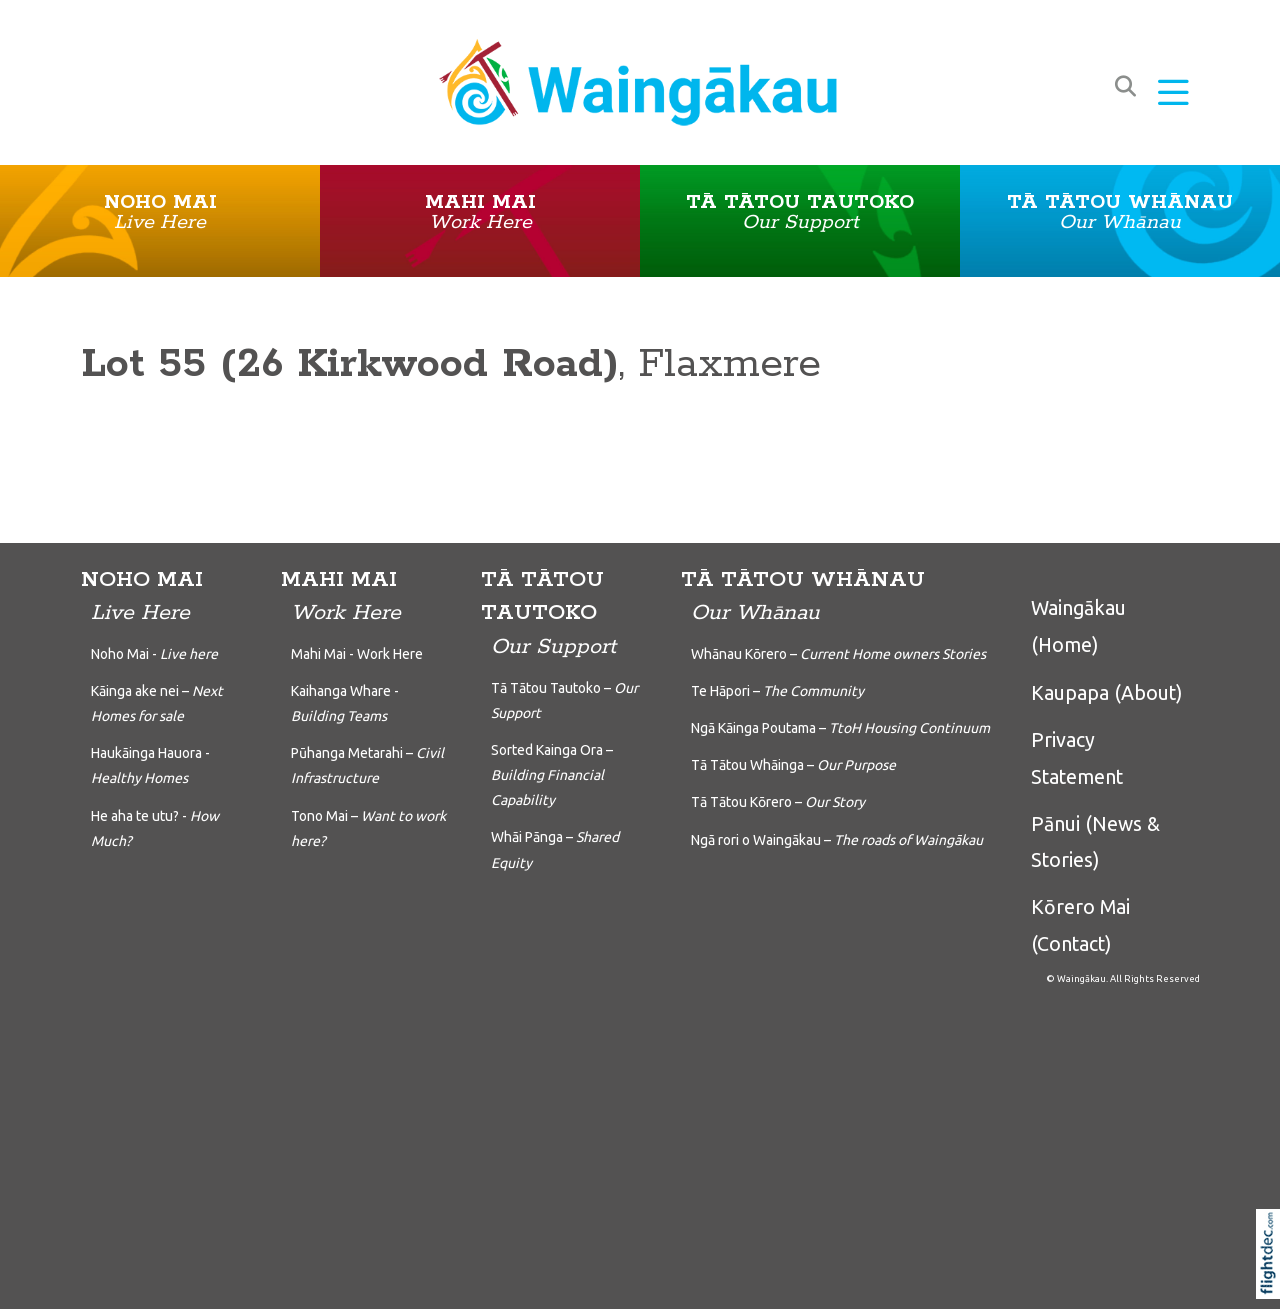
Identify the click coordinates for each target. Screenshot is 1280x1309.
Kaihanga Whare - (345, 703)
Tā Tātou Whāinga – (793, 765)
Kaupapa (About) (1106, 693)
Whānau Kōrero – (838, 654)
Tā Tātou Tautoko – (564, 700)
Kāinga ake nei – (157, 703)
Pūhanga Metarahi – (367, 765)
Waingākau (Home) (1078, 626)
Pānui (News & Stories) (1095, 842)
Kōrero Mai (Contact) (1080, 925)
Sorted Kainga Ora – (552, 775)
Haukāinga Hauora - (150, 765)
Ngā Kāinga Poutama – (840, 728)
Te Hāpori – (777, 691)
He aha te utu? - (155, 828)
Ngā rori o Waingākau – (837, 840)
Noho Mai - (154, 654)
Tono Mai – (368, 828)
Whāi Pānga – (555, 849)
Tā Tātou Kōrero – (778, 802)
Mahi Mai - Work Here (357, 654)
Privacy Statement (1077, 758)
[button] (1174, 94)
